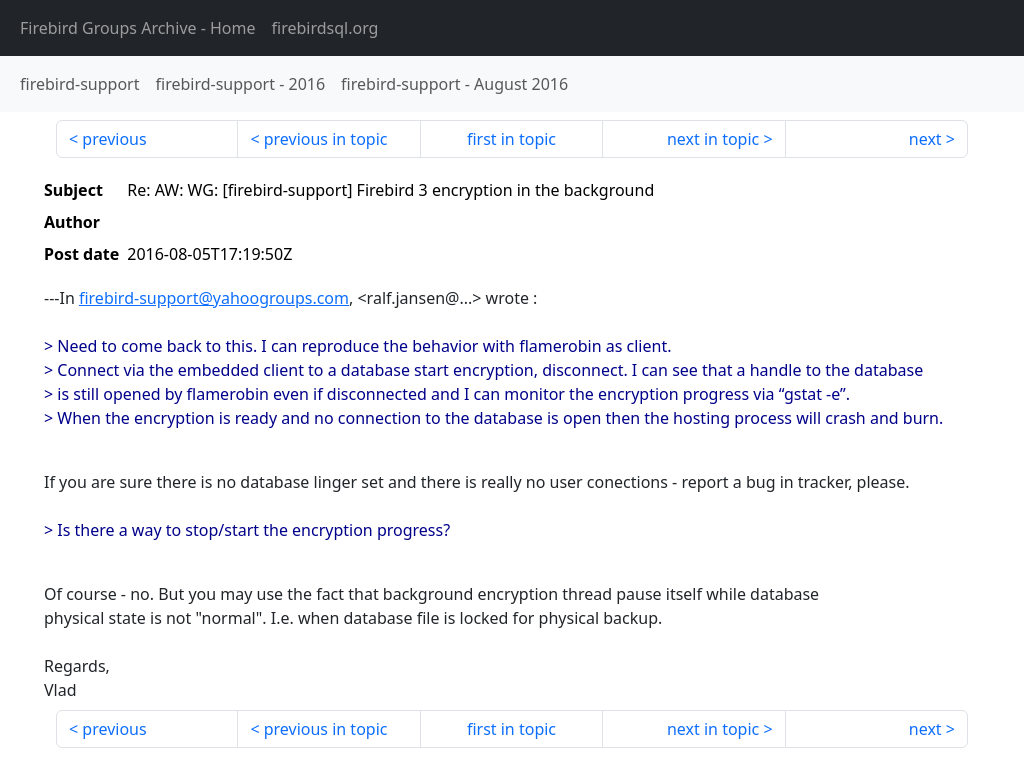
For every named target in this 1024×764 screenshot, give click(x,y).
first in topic (511, 139)
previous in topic (326, 139)
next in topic (713, 139)
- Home (138, 28)
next (925, 139)
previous (114, 139)
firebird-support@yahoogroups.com (214, 298)
